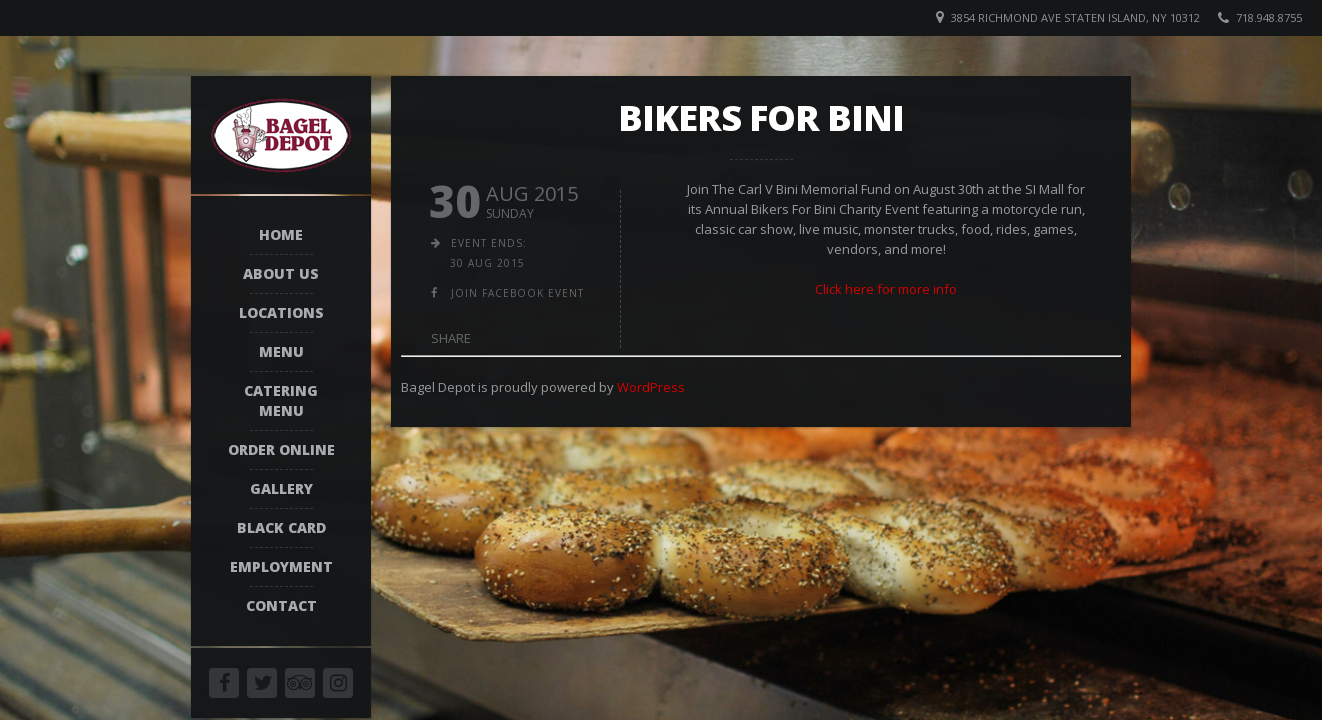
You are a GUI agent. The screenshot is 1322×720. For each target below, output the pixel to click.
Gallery (281, 488)
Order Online (281, 449)
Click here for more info (886, 289)
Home (281, 234)
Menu (281, 351)
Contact (281, 605)
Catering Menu (281, 400)
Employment (281, 566)
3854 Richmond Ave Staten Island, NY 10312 (1075, 17)
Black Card (281, 527)
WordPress (651, 387)
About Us (281, 273)
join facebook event (517, 293)
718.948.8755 (1269, 17)
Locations (281, 312)
